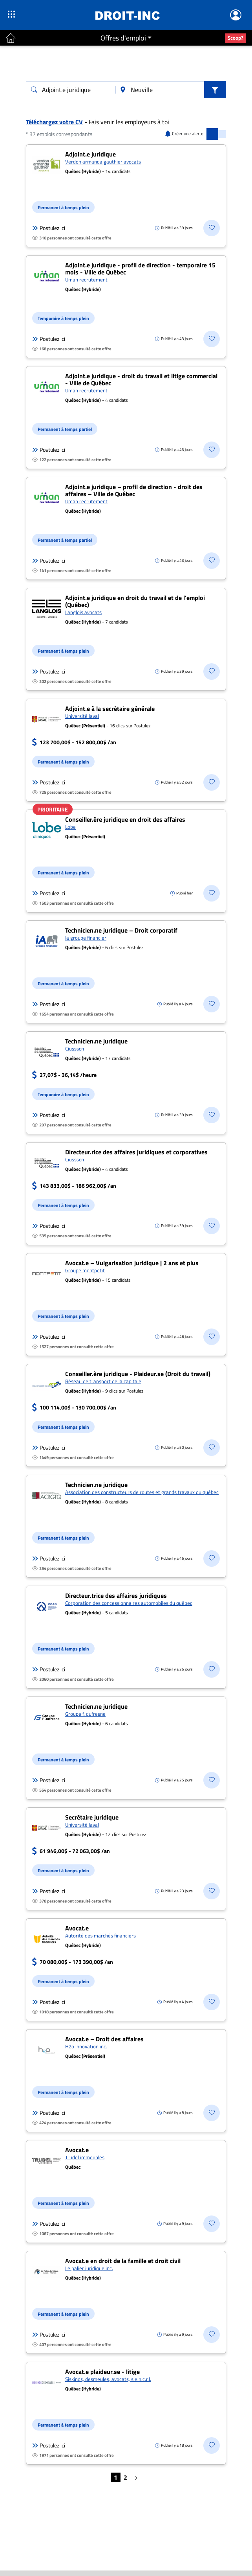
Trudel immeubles (84, 2157)
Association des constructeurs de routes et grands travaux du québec (142, 1492)
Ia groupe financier (85, 938)
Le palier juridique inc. (89, 2268)
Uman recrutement (86, 279)
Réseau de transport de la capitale (103, 1381)
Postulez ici (48, 228)
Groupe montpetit (85, 1270)
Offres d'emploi (123, 38)
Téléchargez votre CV (54, 122)
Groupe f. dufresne (85, 1714)
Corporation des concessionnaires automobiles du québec (128, 1603)
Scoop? (235, 38)
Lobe (70, 827)
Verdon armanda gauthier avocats (103, 162)
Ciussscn (74, 1048)
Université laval (82, 716)
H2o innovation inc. (86, 2046)
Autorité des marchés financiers (100, 1935)
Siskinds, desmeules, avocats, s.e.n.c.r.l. (108, 2379)
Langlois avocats (83, 612)
